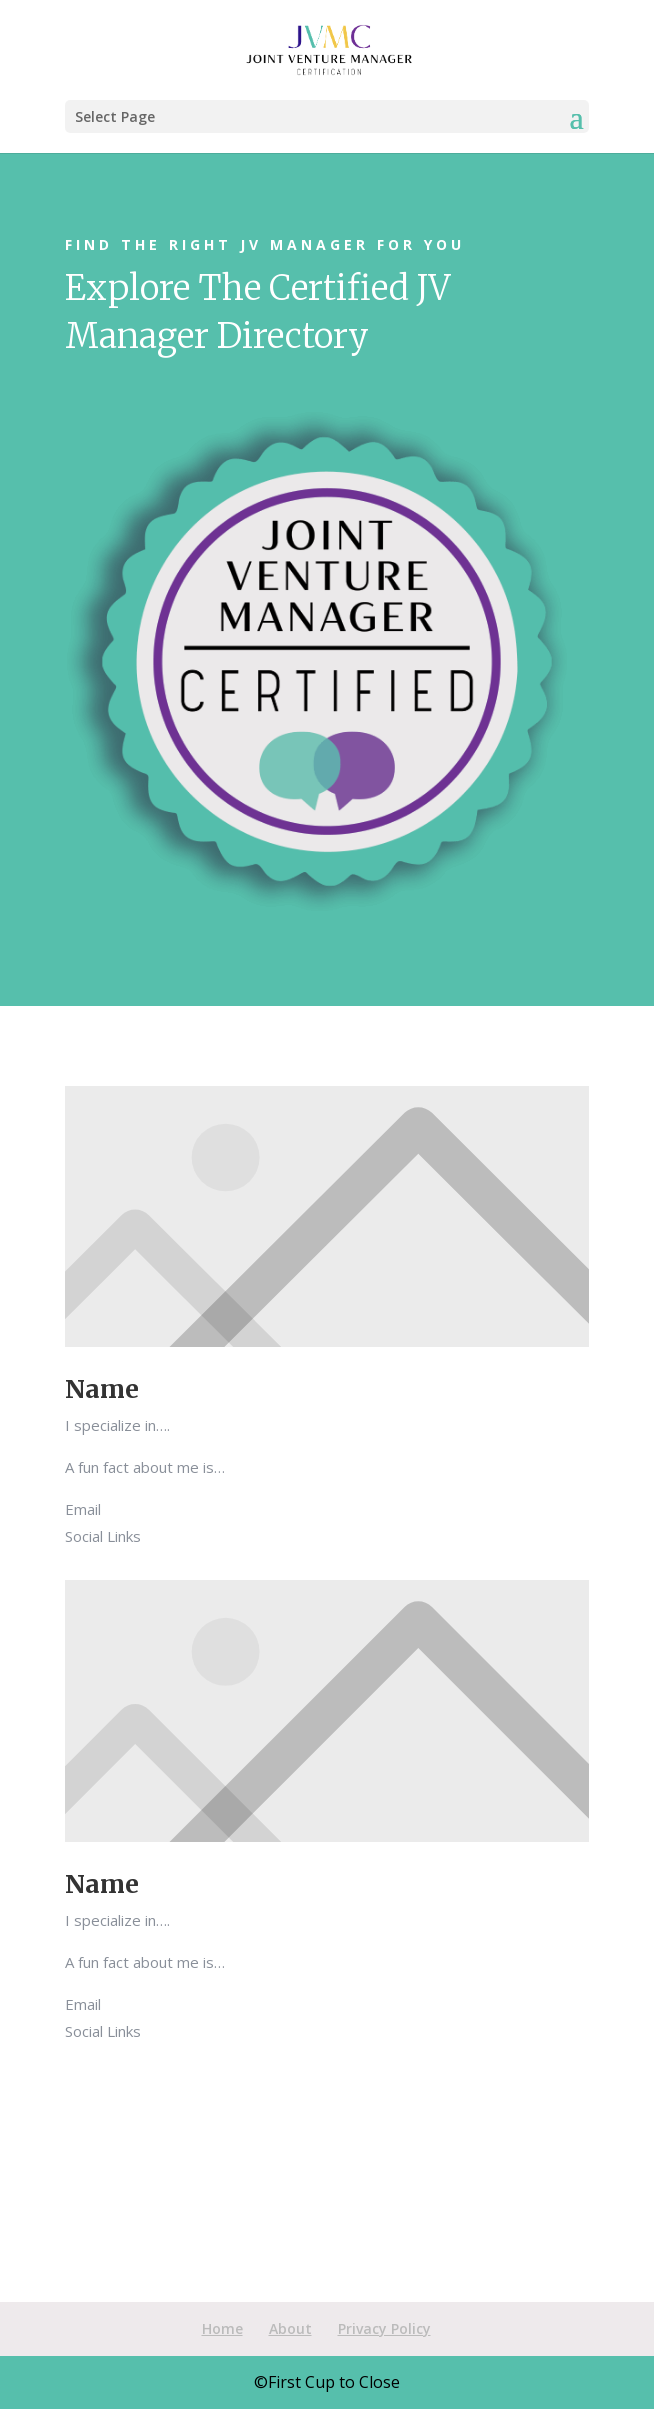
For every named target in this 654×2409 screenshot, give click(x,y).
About (290, 2328)
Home (222, 2328)
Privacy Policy (384, 2328)
